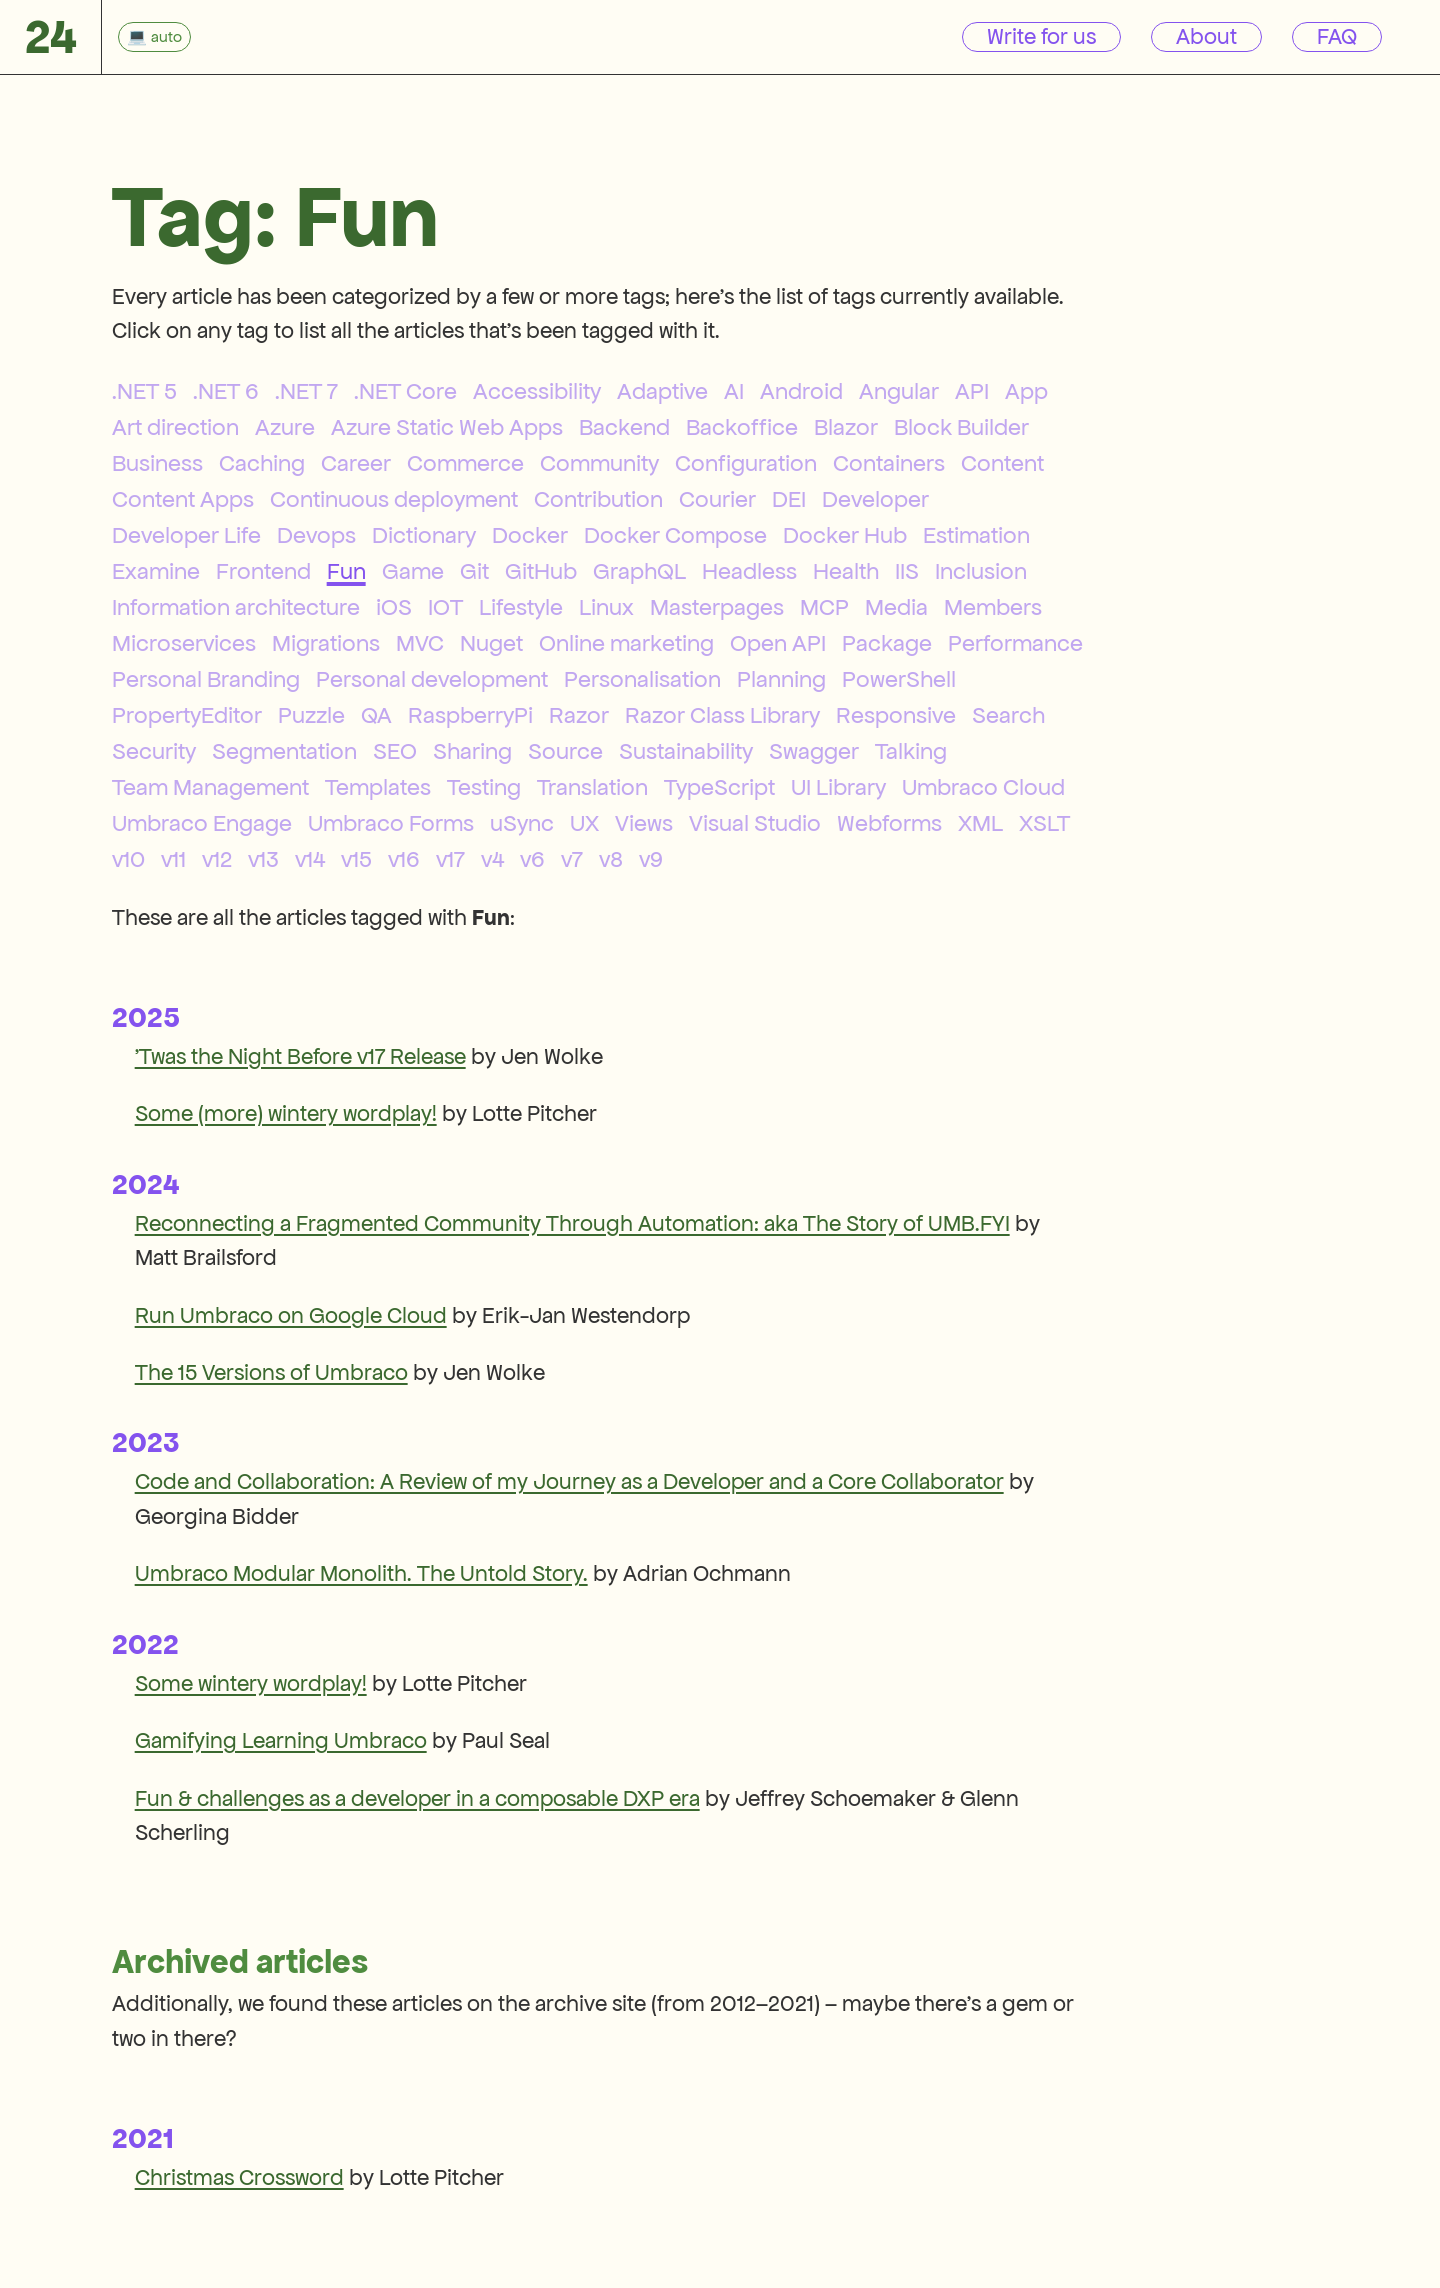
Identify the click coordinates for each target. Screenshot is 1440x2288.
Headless (749, 571)
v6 (532, 859)
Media (896, 607)
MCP (824, 607)
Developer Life (186, 535)
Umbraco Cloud (983, 787)
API (972, 391)
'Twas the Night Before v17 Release (300, 1056)
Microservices (184, 643)
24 (51, 36)
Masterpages (717, 607)
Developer (875, 499)
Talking (911, 751)
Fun (346, 571)
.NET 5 (144, 391)
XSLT (1044, 823)
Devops (316, 535)
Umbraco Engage (202, 823)
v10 (128, 859)
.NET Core (405, 391)
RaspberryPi (470, 715)
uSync (522, 823)
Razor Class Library (722, 715)
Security (154, 751)
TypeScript (719, 787)
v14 (310, 859)
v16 (404, 859)
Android (801, 391)
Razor (579, 715)
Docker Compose (675, 535)
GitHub (541, 571)
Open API (778, 643)
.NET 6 (226, 391)
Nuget (491, 643)
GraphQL (639, 571)
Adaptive (662, 391)
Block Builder (961, 427)
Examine (156, 571)
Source (565, 751)
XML (980, 823)
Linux (606, 607)
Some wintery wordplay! (251, 1683)
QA (376, 715)
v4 (492, 859)
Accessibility (537, 391)
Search (1008, 715)
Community (599, 463)
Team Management (210, 787)
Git (474, 571)
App (1026, 391)
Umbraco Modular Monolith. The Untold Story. (361, 1573)
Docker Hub (845, 535)
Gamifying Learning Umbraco (281, 1740)
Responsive (896, 715)
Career (356, 463)
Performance (1015, 643)
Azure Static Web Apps (447, 427)
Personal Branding (206, 679)
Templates (378, 787)
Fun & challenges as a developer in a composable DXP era (417, 1798)
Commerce (465, 463)
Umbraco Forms (391, 823)
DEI (789, 499)
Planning (781, 679)
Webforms (889, 823)
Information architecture (236, 607)
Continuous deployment (394, 499)
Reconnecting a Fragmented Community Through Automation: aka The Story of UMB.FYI (572, 1223)
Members (993, 607)
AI (734, 391)
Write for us (1041, 36)
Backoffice (742, 427)
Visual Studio (755, 823)
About (1206, 36)
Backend (624, 427)
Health (846, 571)
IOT (445, 607)
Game (413, 571)
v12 (217, 859)
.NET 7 (306, 391)
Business (157, 463)
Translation (592, 787)
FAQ (1337, 36)
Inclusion (981, 571)
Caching (262, 463)
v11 (173, 859)
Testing (484, 787)
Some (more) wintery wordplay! (286, 1113)
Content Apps (183, 499)
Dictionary (424, 535)
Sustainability (686, 751)
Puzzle (311, 715)
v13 (263, 859)
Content (1002, 463)
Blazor (846, 427)
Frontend (263, 571)
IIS (907, 571)
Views (644, 823)
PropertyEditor (187, 715)
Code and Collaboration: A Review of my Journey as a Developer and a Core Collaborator (569, 1481)
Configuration (746, 463)
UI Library (838, 787)
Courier (717, 499)
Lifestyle (521, 607)
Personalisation (642, 679)
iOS (394, 607)
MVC (420, 643)
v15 (356, 859)
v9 (651, 859)
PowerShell (899, 679)
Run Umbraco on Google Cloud (291, 1315)
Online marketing (626, 643)
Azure (285, 427)
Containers (889, 463)
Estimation (976, 535)
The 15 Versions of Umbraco (271, 1372)
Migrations (326, 643)
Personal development (432, 679)
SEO (395, 751)
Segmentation (284, 751)
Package (887, 643)
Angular (899, 391)
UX (584, 823)
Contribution (598, 499)
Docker (530, 535)
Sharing (472, 751)
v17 (450, 859)
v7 (572, 859)
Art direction (175, 427)
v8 (611, 859)
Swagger (814, 751)
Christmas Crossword (239, 2177)
